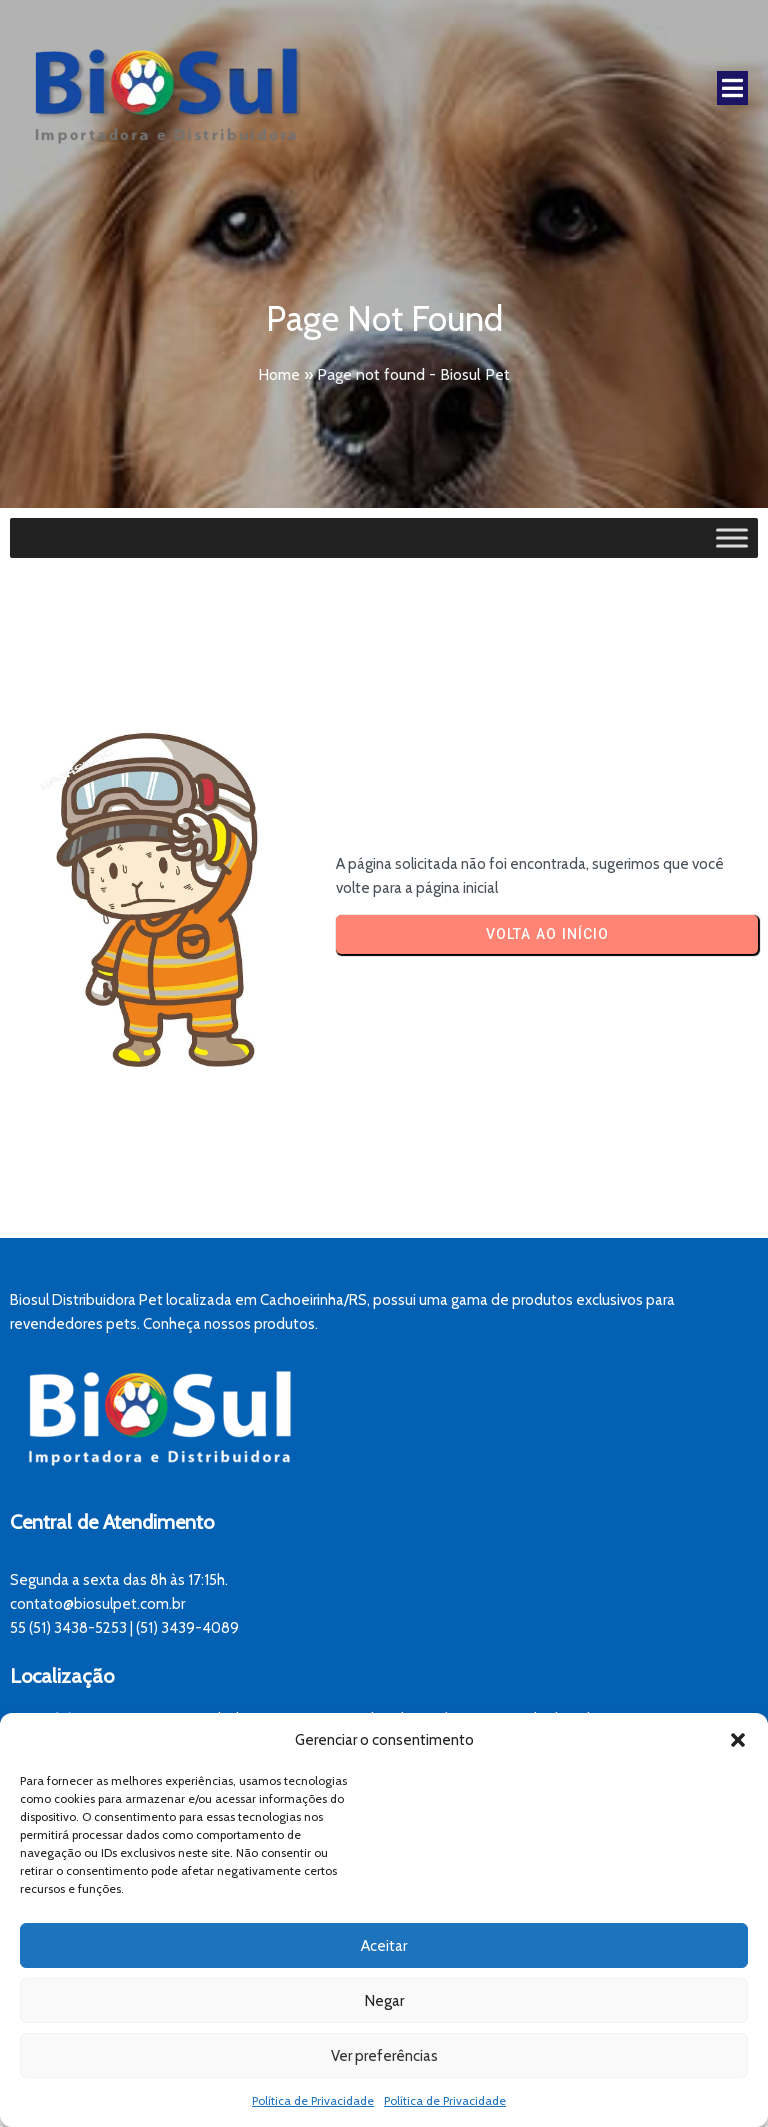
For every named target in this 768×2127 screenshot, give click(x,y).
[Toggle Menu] (732, 537)
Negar (384, 2001)
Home (279, 374)
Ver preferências (384, 2056)
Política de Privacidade (313, 2100)
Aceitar (384, 1946)
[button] (738, 1740)
